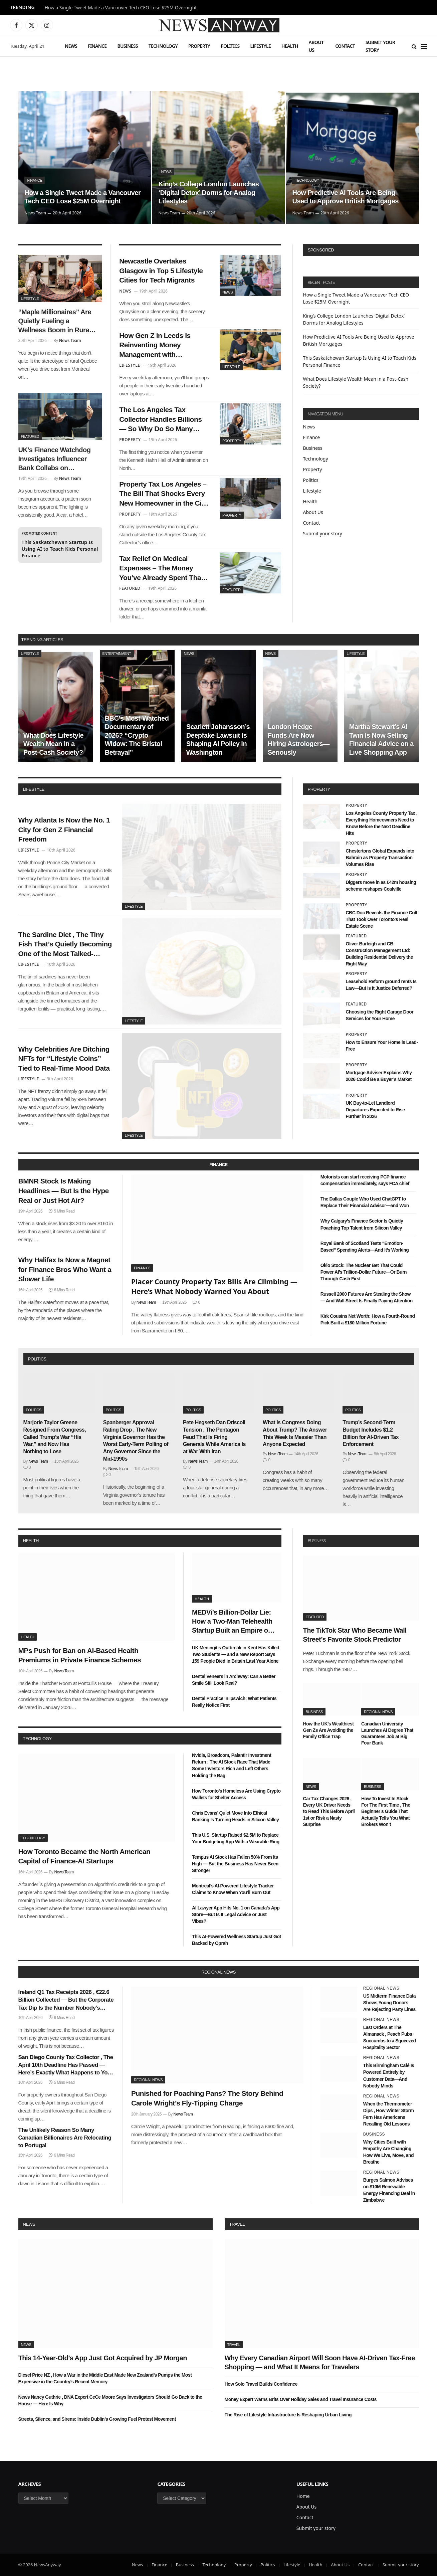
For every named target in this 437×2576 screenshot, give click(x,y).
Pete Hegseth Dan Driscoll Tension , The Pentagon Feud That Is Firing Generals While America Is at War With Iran (214, 1437)
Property (199, 46)
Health (289, 46)
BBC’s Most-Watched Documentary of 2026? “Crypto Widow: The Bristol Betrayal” (137, 735)
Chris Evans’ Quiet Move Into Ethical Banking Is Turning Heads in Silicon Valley (235, 1816)
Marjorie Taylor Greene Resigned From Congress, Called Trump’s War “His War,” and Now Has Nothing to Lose (54, 1437)
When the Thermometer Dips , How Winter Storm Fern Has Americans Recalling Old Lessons (388, 2114)
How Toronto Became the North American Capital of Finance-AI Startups (84, 1856)
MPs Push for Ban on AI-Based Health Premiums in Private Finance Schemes (79, 1655)
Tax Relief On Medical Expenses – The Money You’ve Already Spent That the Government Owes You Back (161, 569)
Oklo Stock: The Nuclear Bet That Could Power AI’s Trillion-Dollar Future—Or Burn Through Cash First (363, 1272)
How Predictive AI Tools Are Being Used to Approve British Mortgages (345, 197)
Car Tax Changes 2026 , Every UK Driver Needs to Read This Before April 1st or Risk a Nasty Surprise (329, 1811)
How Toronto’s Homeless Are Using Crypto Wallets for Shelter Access (236, 1794)
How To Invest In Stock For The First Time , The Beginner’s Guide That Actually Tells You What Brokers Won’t (385, 1811)
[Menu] (424, 46)
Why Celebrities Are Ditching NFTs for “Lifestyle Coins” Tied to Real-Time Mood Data (64, 1058)
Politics (230, 46)
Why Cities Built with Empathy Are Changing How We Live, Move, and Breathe (388, 2152)
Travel (237, 2224)
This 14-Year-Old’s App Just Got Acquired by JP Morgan (102, 2358)
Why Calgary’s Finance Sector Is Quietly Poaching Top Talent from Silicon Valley (361, 1224)
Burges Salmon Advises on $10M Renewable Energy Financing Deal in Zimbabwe (389, 2190)
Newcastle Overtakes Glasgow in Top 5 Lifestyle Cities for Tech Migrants (161, 270)
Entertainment (116, 654)
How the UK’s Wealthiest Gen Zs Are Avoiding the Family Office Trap (328, 1730)
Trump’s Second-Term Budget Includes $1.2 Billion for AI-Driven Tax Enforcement (371, 1433)
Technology (163, 46)
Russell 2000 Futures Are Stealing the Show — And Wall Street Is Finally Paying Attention (366, 1297)
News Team (35, 213)
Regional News (378, 1712)
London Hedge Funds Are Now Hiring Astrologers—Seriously (299, 739)
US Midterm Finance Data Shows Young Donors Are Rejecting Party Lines (389, 2002)
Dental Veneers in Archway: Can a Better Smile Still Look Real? (233, 1680)
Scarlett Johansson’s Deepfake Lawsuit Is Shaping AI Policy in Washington (218, 739)
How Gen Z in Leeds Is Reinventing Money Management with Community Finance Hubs (160, 346)
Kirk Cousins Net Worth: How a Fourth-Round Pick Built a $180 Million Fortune (367, 1319)
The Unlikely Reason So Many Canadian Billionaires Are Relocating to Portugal (65, 2138)
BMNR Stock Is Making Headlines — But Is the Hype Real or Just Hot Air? (63, 1190)
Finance (97, 46)
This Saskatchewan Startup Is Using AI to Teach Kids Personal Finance (60, 549)
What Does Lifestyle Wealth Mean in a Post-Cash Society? (53, 744)
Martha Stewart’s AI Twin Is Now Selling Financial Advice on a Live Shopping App (381, 739)
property (319, 789)
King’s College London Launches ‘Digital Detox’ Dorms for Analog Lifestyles (208, 192)
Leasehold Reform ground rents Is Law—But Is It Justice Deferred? (381, 985)
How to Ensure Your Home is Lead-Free (382, 1046)
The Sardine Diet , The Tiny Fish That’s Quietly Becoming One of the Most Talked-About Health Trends (65, 945)
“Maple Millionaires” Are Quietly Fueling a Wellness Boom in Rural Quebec (54, 321)
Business (127, 46)
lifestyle (33, 789)
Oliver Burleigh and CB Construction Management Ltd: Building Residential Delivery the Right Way (379, 953)
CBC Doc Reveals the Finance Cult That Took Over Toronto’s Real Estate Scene (381, 919)
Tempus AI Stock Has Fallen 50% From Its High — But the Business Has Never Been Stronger (235, 1863)
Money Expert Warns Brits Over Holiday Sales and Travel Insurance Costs (301, 2399)
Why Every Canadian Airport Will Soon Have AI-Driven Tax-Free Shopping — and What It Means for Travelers (320, 2362)
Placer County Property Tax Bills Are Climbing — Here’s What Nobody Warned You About (214, 1286)
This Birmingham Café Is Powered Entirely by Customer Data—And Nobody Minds (388, 2075)
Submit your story (380, 46)
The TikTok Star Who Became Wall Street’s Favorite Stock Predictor (355, 1635)
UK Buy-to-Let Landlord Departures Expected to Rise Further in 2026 (375, 1109)
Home (303, 2496)
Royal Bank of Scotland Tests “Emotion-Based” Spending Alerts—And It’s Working (364, 1247)
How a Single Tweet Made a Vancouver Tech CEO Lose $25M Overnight (121, 8)
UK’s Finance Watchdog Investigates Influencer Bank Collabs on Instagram (54, 459)
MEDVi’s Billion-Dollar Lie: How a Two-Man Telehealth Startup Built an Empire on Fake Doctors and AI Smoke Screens (234, 1622)
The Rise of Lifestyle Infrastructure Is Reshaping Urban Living (288, 2414)
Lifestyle (260, 46)
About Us (316, 46)
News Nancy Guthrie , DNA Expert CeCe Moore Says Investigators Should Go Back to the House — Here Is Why (110, 2400)
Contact (345, 46)
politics (37, 1358)
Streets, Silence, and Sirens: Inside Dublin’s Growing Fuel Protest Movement (97, 2419)
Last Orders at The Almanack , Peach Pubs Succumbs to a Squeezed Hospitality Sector (389, 2037)
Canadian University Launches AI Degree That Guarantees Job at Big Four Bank (387, 1733)
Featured (30, 436)
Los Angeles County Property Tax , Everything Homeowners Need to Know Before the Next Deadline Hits (382, 823)
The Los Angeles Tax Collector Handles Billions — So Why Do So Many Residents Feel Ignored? (160, 420)
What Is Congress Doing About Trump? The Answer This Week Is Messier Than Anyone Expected (295, 1433)
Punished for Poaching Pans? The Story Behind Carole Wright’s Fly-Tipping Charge (207, 2098)
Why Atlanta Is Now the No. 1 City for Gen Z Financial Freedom (64, 829)
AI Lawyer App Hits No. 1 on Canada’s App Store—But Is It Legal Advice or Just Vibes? (235, 1914)
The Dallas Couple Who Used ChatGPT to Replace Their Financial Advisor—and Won (364, 1202)
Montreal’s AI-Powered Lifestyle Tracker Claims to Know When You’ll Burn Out (233, 1889)
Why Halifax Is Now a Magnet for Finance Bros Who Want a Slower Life (65, 1269)
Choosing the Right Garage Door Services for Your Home (380, 1015)
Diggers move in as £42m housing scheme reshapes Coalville (381, 886)
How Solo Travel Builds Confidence (261, 2384)
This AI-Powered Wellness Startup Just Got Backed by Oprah (236, 1940)
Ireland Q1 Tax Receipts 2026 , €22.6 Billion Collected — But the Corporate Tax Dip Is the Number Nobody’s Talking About (66, 2000)
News (71, 46)
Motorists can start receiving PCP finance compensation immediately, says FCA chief (364, 1180)
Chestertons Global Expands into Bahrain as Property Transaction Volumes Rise (380, 857)
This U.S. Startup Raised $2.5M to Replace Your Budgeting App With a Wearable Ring (235, 1838)
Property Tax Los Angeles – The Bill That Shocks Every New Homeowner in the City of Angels (163, 494)
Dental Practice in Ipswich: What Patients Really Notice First (234, 1702)
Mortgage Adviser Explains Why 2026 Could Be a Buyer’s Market (379, 1076)
